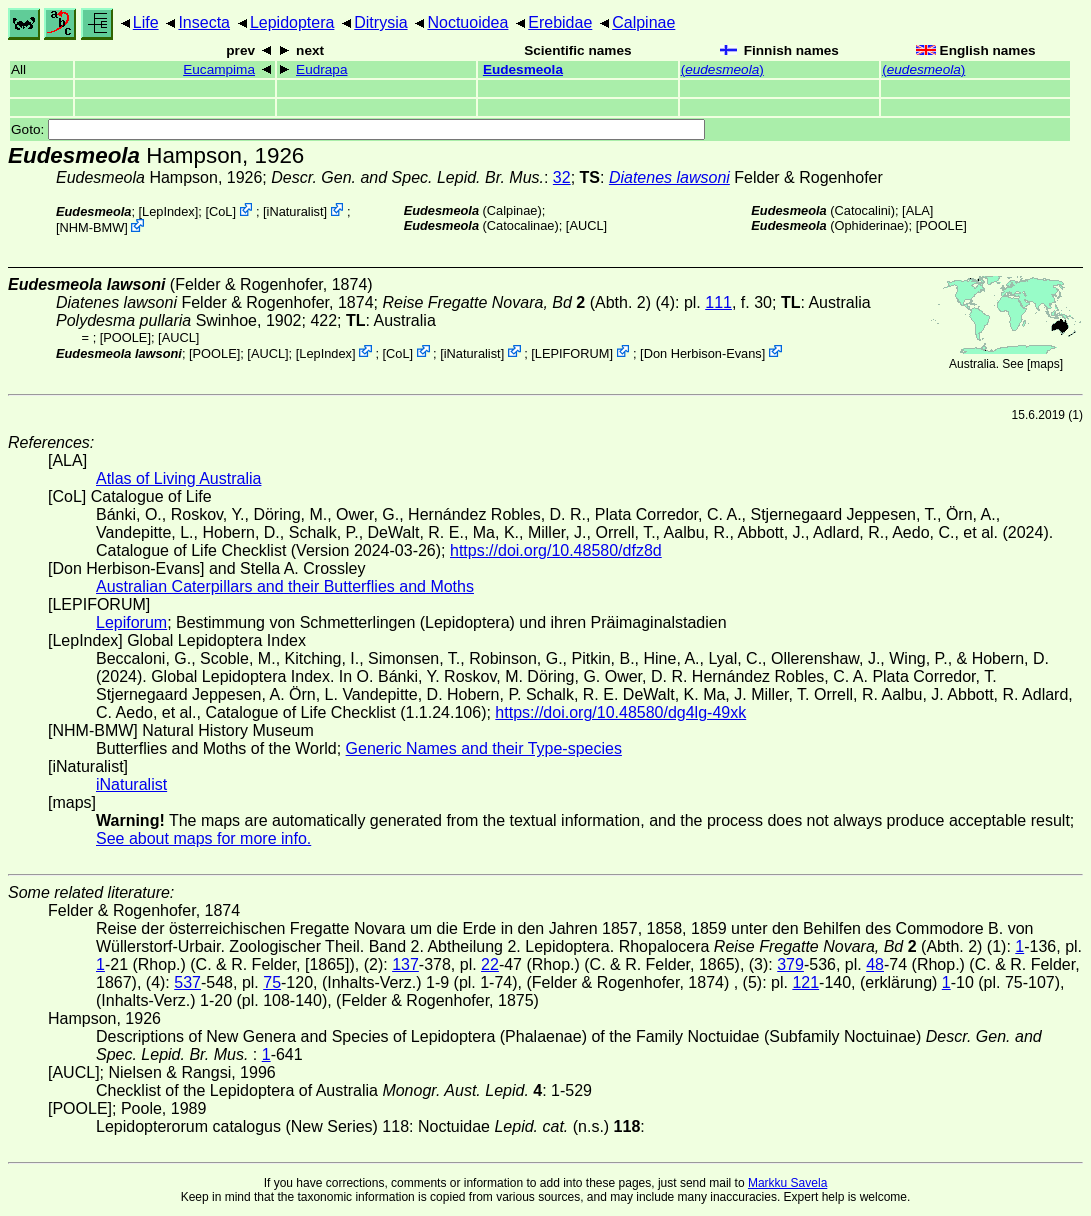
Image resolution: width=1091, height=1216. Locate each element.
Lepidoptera (292, 22)
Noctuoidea (467, 22)
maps (1044, 364)
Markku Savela (787, 1183)
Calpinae (643, 22)
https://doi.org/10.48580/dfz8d (556, 550)
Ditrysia (380, 22)
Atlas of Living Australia (178, 478)
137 (405, 964)
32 (562, 177)
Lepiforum (131, 622)
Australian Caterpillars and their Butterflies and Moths (285, 586)
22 (490, 964)
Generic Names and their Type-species (484, 748)
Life (146, 22)
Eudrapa (321, 69)
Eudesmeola (523, 69)
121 (805, 982)
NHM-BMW (92, 227)
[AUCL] (586, 225)
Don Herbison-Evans (703, 352)
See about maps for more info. (203, 838)
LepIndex (168, 211)
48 (875, 964)
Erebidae (560, 22)
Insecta (204, 22)
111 (718, 302)
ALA (918, 210)
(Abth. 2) (516, 302)
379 (790, 964)
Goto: (358, 129)
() (722, 69)
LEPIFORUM (572, 352)
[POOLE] (941, 225)
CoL (220, 211)
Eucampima (219, 69)
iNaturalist (295, 211)
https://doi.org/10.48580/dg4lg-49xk (620, 712)
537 (187, 982)
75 (272, 982)
